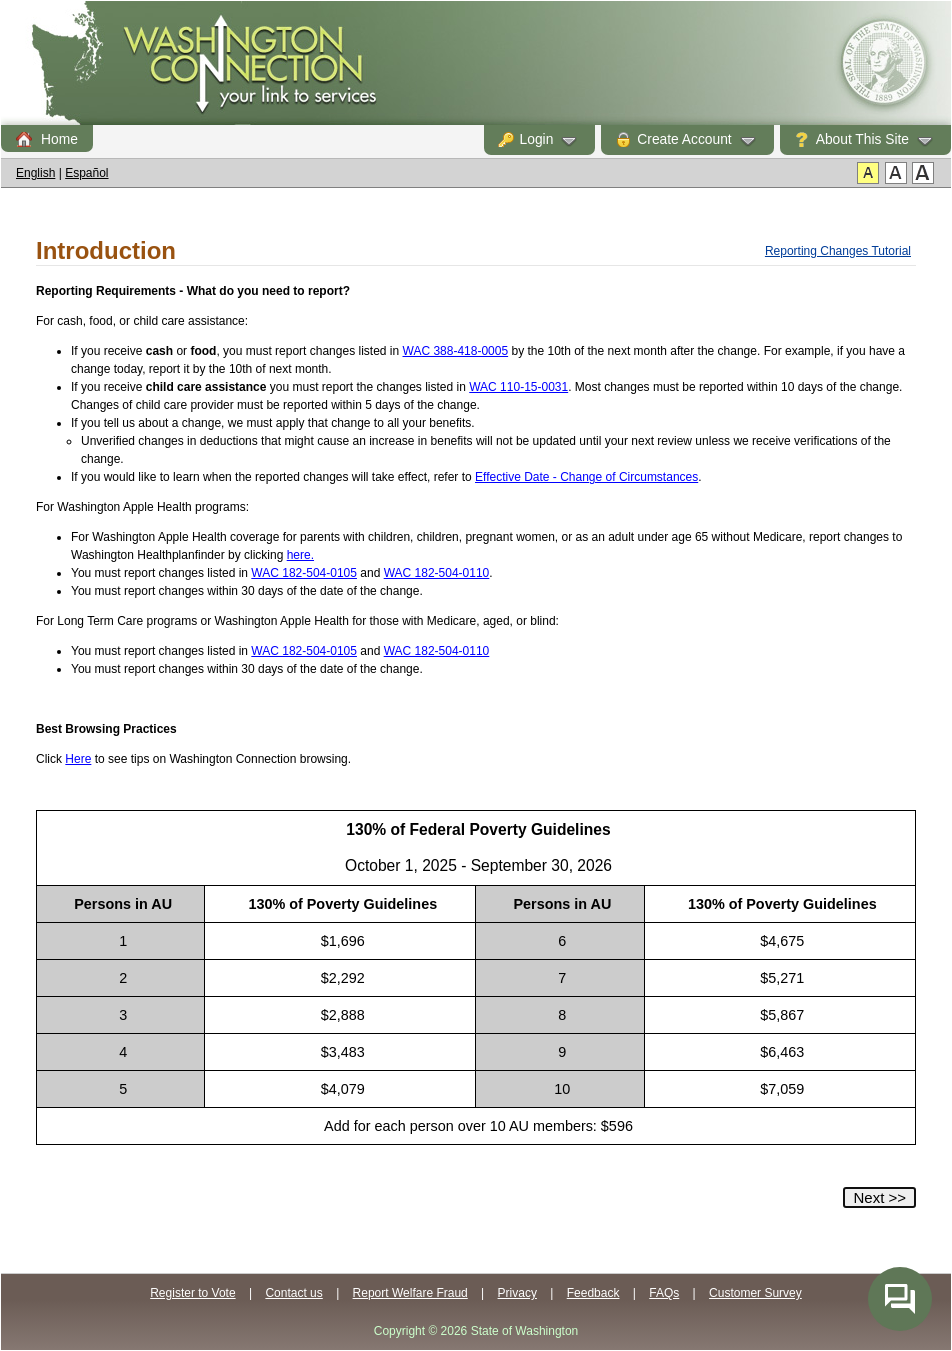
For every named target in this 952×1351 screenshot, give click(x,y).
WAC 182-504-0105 (304, 573)
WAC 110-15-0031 (518, 387)
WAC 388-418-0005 (456, 351)
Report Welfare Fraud (410, 1293)
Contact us (293, 1293)
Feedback (593, 1293)
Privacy (517, 1293)
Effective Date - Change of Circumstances (586, 477)
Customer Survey (755, 1293)
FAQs (664, 1293)
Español (86, 173)
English (35, 173)
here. (300, 555)
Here (78, 759)
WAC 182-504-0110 (437, 573)
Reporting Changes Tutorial (838, 251)
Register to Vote (192, 1293)
